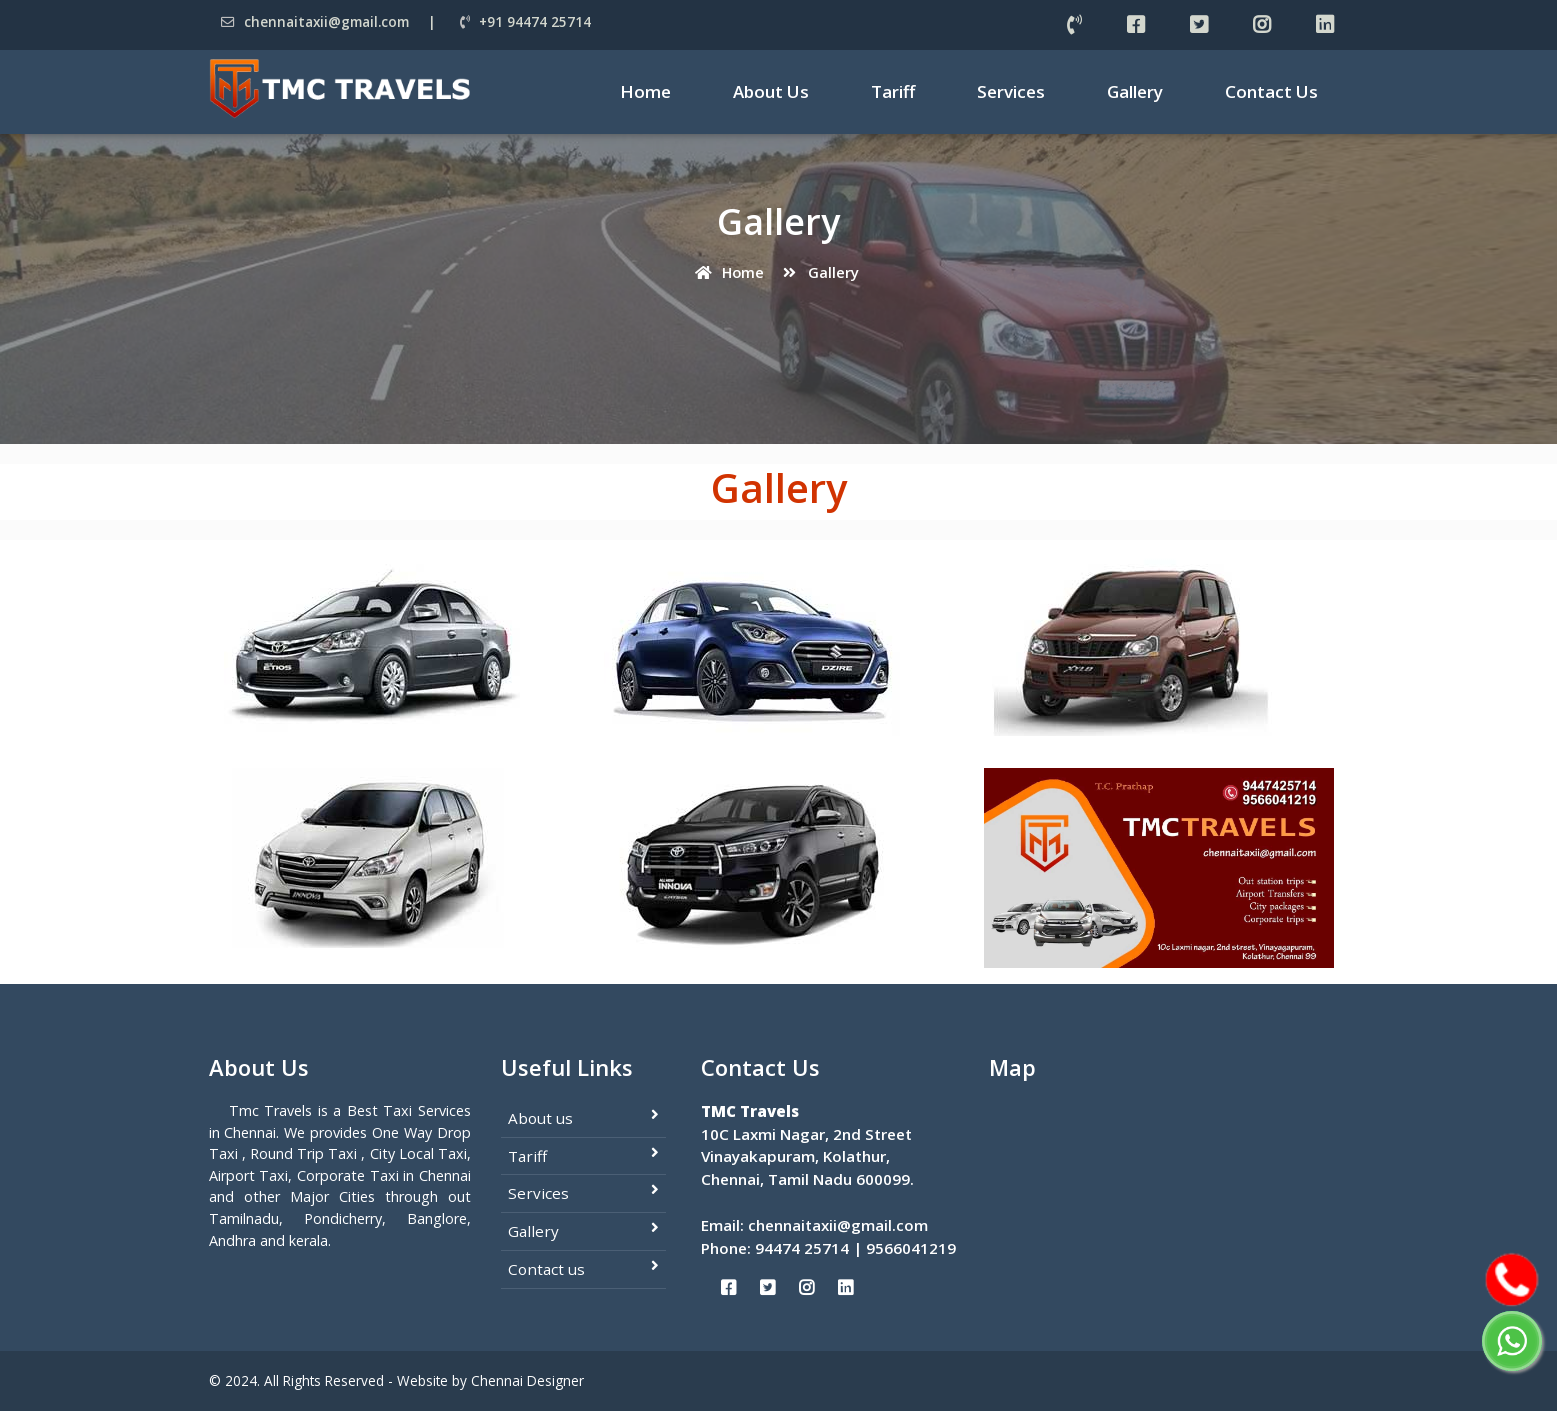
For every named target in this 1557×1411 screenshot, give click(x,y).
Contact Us (1271, 91)
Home (645, 91)
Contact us (546, 1269)
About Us (771, 91)
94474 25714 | (810, 1248)
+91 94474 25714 (525, 21)
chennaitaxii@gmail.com (315, 21)
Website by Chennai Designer (490, 1380)
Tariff (893, 91)
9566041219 (911, 1248)
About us (540, 1118)
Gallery (1135, 91)
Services (1011, 91)
